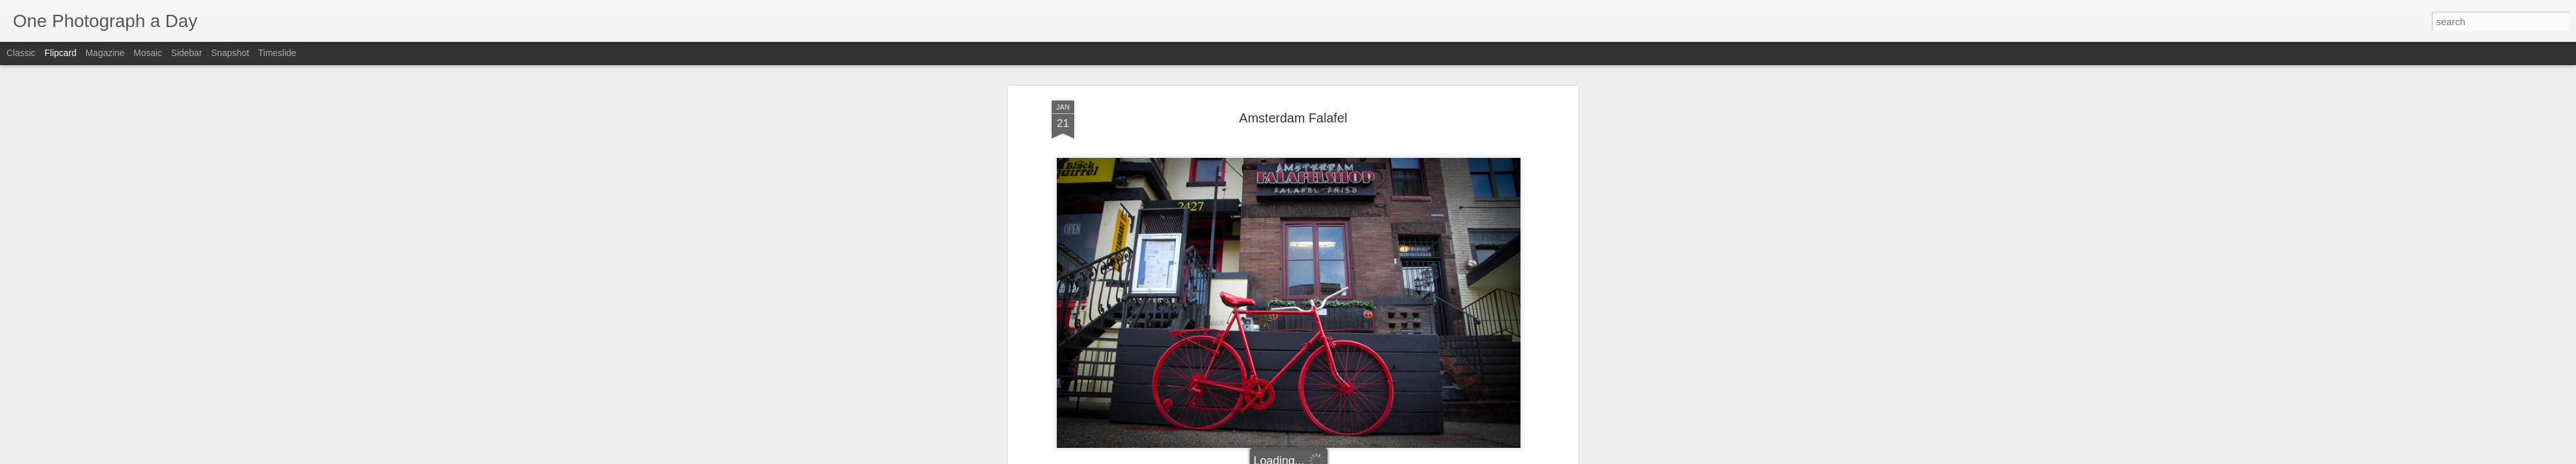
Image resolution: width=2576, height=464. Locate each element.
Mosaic (147, 53)
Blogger (1328, 457)
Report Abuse (1366, 457)
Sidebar (186, 53)
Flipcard (60, 53)
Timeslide (277, 53)
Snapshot (230, 53)
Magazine (105, 53)
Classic (20, 53)
